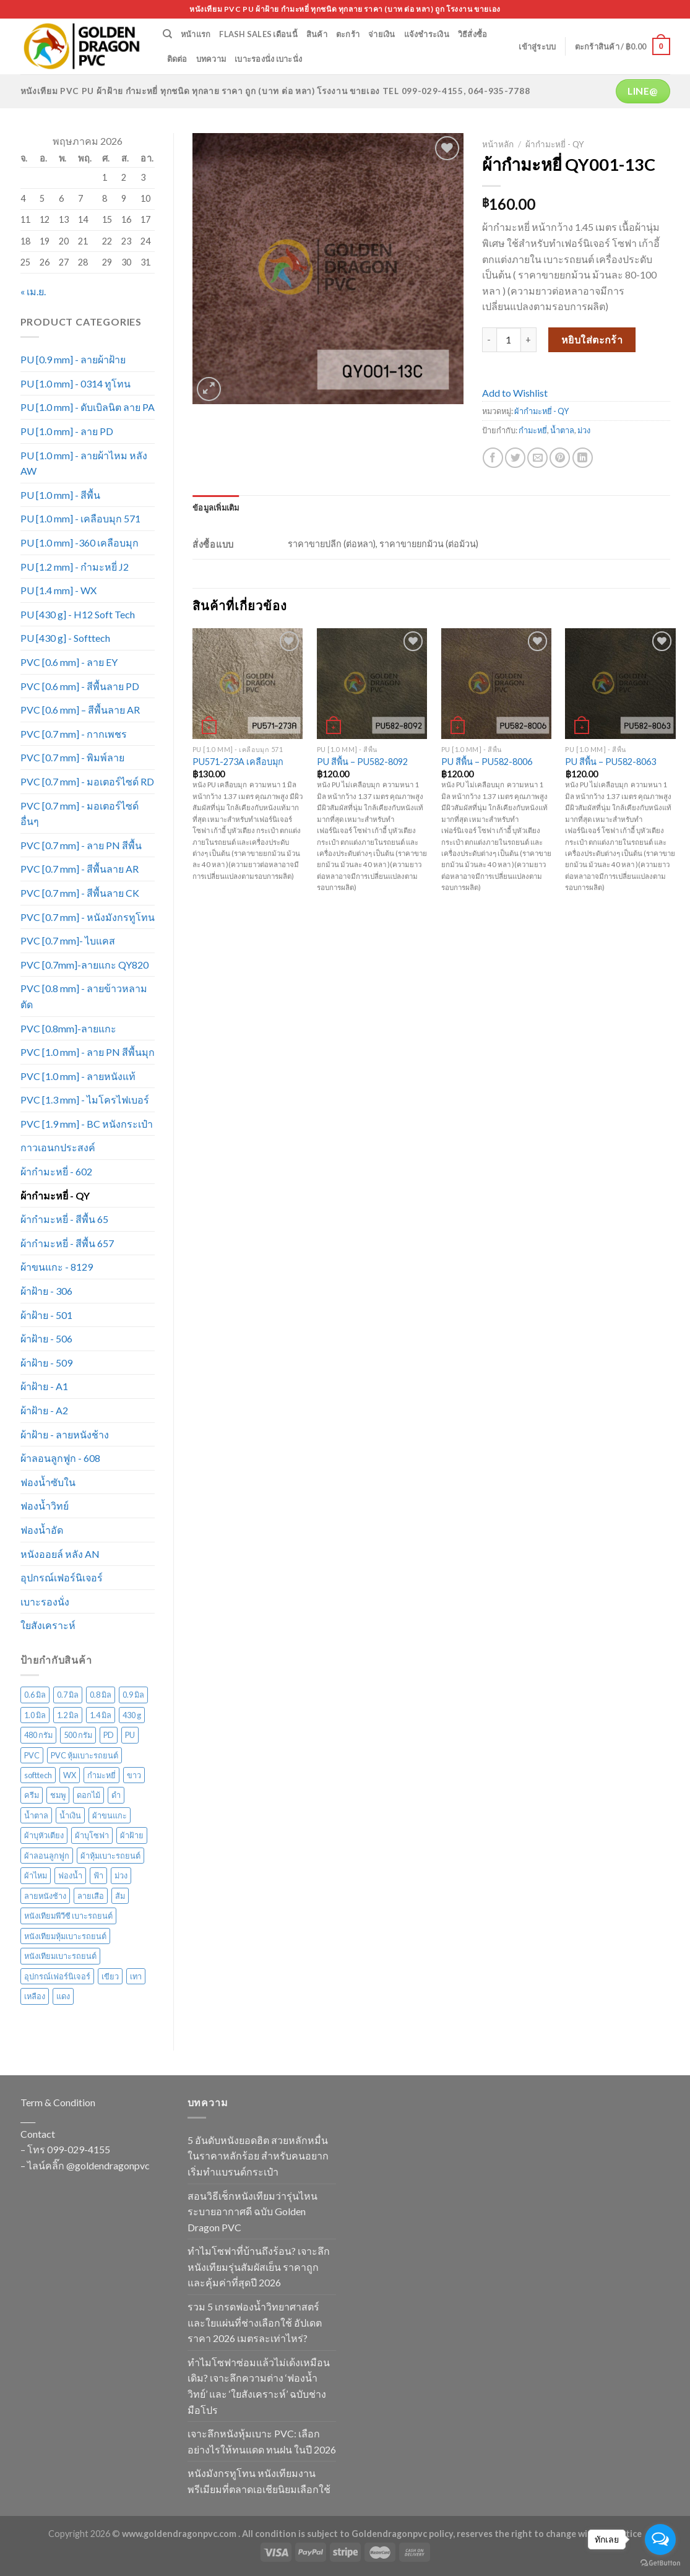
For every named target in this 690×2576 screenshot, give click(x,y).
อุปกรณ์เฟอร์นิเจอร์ (61, 1577)
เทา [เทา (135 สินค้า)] (136, 1976)
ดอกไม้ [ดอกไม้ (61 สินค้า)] (88, 1795)
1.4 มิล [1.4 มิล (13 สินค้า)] (100, 1715)
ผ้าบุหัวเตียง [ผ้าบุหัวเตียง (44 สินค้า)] (44, 1835)
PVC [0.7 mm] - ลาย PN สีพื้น (81, 845)
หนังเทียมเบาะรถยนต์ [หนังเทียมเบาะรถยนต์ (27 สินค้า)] (60, 1956)
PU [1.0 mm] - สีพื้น (60, 495)
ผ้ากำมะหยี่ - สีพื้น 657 (67, 1243)
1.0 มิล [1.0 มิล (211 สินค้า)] (35, 1715)
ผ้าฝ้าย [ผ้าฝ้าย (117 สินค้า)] (132, 1835)
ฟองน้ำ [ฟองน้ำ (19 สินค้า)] (70, 1875)
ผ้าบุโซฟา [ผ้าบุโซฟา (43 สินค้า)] (92, 1835)
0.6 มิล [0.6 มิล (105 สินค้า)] (35, 1695)
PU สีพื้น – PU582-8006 (486, 761)
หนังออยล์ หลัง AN (60, 1554)
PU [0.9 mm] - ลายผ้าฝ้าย (73, 359)
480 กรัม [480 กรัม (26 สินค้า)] (38, 1735)
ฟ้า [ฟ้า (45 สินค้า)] (98, 1875)
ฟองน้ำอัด (41, 1530)
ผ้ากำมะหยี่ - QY (55, 1195)
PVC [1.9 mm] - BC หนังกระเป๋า (86, 1124)
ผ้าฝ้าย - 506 (46, 1338)
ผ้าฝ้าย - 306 (46, 1291)
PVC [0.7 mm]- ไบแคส (67, 940)
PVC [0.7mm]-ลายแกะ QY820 (84, 964)
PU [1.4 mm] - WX (58, 590)
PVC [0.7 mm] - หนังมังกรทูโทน (87, 917)
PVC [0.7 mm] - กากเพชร (73, 734)
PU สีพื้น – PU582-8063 (610, 761)
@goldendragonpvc (108, 2165)
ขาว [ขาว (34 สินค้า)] (134, 1775)
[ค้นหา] (167, 34)
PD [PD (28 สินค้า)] (108, 1735)
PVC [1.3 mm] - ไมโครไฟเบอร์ (84, 1099)
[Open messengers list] (660, 2539)
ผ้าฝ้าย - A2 (44, 1410)
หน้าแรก (196, 34)
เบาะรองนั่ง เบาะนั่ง (268, 59)
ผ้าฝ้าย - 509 (46, 1362)
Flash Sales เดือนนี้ (258, 34)
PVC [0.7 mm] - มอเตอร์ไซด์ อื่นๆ (79, 814)
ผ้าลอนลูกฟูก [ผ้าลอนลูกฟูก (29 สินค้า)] (46, 1856)
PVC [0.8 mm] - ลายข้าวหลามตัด (83, 996)
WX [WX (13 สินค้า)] (69, 1775)
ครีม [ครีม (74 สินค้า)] (31, 1795)
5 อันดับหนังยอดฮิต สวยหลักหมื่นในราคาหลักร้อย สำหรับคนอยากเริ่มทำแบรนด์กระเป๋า (258, 2155)
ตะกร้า (348, 34)
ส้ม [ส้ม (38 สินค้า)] (120, 1896)
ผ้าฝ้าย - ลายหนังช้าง (64, 1434)
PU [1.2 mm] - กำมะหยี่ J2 (74, 567)
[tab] (215, 507)
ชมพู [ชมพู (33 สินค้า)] (58, 1795)
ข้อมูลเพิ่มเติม (215, 507)
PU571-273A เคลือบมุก (237, 761)
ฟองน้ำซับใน (47, 1482)
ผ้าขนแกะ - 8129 (56, 1267)
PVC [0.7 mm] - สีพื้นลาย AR (79, 869)
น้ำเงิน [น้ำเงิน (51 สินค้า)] (70, 1815)
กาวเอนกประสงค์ (57, 1147)
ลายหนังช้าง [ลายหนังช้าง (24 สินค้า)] (45, 1896)
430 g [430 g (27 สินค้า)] (132, 1715)
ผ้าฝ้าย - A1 (44, 1386)
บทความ (211, 59)
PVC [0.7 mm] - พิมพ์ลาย (72, 757)
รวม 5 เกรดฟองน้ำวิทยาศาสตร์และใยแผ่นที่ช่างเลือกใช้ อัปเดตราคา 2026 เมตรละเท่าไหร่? (255, 2322)
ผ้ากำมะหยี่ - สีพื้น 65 (64, 1219)
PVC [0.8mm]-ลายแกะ (68, 1028)
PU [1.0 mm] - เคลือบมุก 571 (80, 518)
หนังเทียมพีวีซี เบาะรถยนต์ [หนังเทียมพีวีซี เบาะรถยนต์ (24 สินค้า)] (68, 1916)
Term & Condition (57, 2102)
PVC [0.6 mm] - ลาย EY (69, 662)
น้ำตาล (562, 430)
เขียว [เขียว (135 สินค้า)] (110, 1976)
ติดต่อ (177, 59)
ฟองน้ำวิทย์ (44, 1505)
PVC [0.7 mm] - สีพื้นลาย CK (79, 893)
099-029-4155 (78, 2149)
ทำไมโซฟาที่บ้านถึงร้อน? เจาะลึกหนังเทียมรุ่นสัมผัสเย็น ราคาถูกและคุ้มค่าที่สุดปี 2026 (259, 2266)
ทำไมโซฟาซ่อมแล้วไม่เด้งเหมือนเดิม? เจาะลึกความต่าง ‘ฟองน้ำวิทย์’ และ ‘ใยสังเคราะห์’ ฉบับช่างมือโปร (259, 2386)
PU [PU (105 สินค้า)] (130, 1735)
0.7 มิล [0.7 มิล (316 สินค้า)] (68, 1695)
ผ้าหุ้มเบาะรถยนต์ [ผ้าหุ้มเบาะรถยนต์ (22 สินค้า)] (110, 1856)
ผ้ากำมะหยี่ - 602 (56, 1171)
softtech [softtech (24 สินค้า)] (38, 1775)
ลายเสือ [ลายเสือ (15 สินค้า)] (90, 1896)
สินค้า (316, 34)
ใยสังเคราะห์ (47, 1625)
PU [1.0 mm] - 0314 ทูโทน (75, 383)
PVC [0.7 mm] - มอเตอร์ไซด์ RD (87, 781)
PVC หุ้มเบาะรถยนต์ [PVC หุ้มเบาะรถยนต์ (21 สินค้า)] (84, 1755)
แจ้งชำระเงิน (426, 34)
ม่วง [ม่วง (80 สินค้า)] (120, 1875)
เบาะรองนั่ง (44, 1601)
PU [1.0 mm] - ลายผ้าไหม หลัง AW (83, 463)
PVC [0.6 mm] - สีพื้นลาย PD (79, 686)
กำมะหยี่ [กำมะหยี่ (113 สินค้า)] (101, 1775)
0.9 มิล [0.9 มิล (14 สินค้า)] (133, 1695)
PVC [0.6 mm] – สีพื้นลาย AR (80, 709)
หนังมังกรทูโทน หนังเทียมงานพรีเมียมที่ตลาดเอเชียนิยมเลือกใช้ (259, 2481)
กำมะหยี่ (533, 430)
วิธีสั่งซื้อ (473, 34)
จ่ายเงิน (381, 34)
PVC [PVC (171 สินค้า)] (32, 1755)
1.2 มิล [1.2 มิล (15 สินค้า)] (68, 1715)
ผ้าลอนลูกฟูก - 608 (60, 1458)
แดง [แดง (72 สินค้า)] (63, 1996)
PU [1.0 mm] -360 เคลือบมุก (79, 542)
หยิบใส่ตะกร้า (592, 339)
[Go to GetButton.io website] (660, 2563)
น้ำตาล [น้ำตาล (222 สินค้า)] (36, 1815)
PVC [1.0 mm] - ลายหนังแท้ (78, 1076)
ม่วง (583, 430)
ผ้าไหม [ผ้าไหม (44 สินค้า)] (35, 1875)
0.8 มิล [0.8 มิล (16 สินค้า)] (100, 1695)
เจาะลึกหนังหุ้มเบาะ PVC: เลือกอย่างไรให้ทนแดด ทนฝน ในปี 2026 (262, 2441)
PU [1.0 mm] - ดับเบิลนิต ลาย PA (87, 407)
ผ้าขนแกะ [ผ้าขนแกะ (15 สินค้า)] (109, 1815)
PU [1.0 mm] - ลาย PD (66, 431)
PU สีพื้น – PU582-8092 (362, 761)
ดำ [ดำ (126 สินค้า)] (116, 1795)
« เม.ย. (33, 291)
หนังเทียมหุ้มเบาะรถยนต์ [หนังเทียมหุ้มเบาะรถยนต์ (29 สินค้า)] (65, 1936)
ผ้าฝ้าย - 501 (46, 1315)
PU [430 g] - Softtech (65, 638)
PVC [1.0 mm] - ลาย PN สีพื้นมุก (87, 1052)
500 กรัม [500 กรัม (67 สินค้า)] (78, 1735)
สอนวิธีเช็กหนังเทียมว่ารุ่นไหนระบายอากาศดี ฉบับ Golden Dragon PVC (252, 2211)
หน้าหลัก (498, 144)
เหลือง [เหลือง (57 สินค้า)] (34, 1996)
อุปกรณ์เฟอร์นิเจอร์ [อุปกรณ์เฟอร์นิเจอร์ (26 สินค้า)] (57, 1976)
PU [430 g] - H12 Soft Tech (77, 614)
